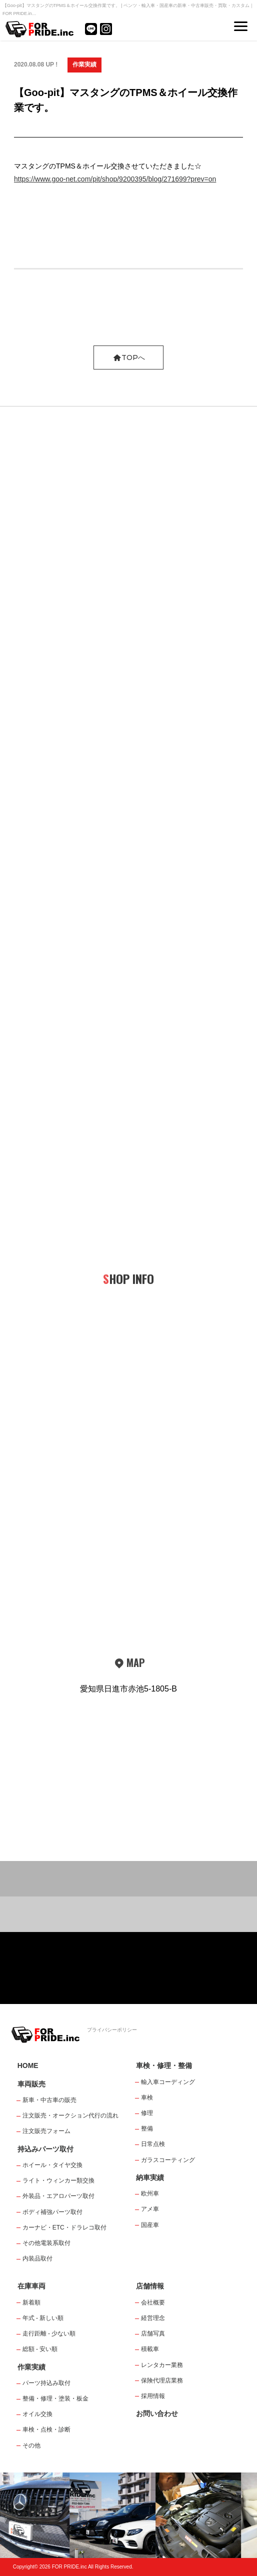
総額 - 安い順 (40, 2349)
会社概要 (153, 2302)
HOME (28, 2066)
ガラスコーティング (168, 2160)
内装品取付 (37, 2258)
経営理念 (153, 2318)
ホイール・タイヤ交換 (52, 2165)
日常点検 (153, 2144)
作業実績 (84, 64)
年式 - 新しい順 (43, 2318)
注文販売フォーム (46, 2131)
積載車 (150, 2349)
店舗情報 (150, 2286)
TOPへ (129, 357)
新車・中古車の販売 (49, 2100)
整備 (147, 2128)
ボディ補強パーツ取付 (52, 2212)
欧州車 (150, 2193)
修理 (147, 2113)
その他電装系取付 (46, 2243)
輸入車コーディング (168, 2082)
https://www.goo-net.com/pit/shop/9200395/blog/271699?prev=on (115, 179)
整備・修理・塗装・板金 (55, 2398)
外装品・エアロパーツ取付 (58, 2196)
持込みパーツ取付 (46, 2149)
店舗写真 (153, 2333)
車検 (147, 2097)
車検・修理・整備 (164, 2066)
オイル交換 (37, 2414)
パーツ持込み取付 (46, 2383)
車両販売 (32, 2084)
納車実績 (150, 2178)
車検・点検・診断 (46, 2429)
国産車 (150, 2225)
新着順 (31, 2302)
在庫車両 (32, 2286)
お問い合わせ (157, 2414)
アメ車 (150, 2209)
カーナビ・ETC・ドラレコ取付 (64, 2227)
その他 (31, 2445)
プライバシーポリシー (112, 2029)
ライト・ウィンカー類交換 (58, 2180)
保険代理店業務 (162, 2380)
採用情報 (153, 2396)
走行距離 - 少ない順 (49, 2333)
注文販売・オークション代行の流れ (70, 2115)
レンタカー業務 (162, 2365)
